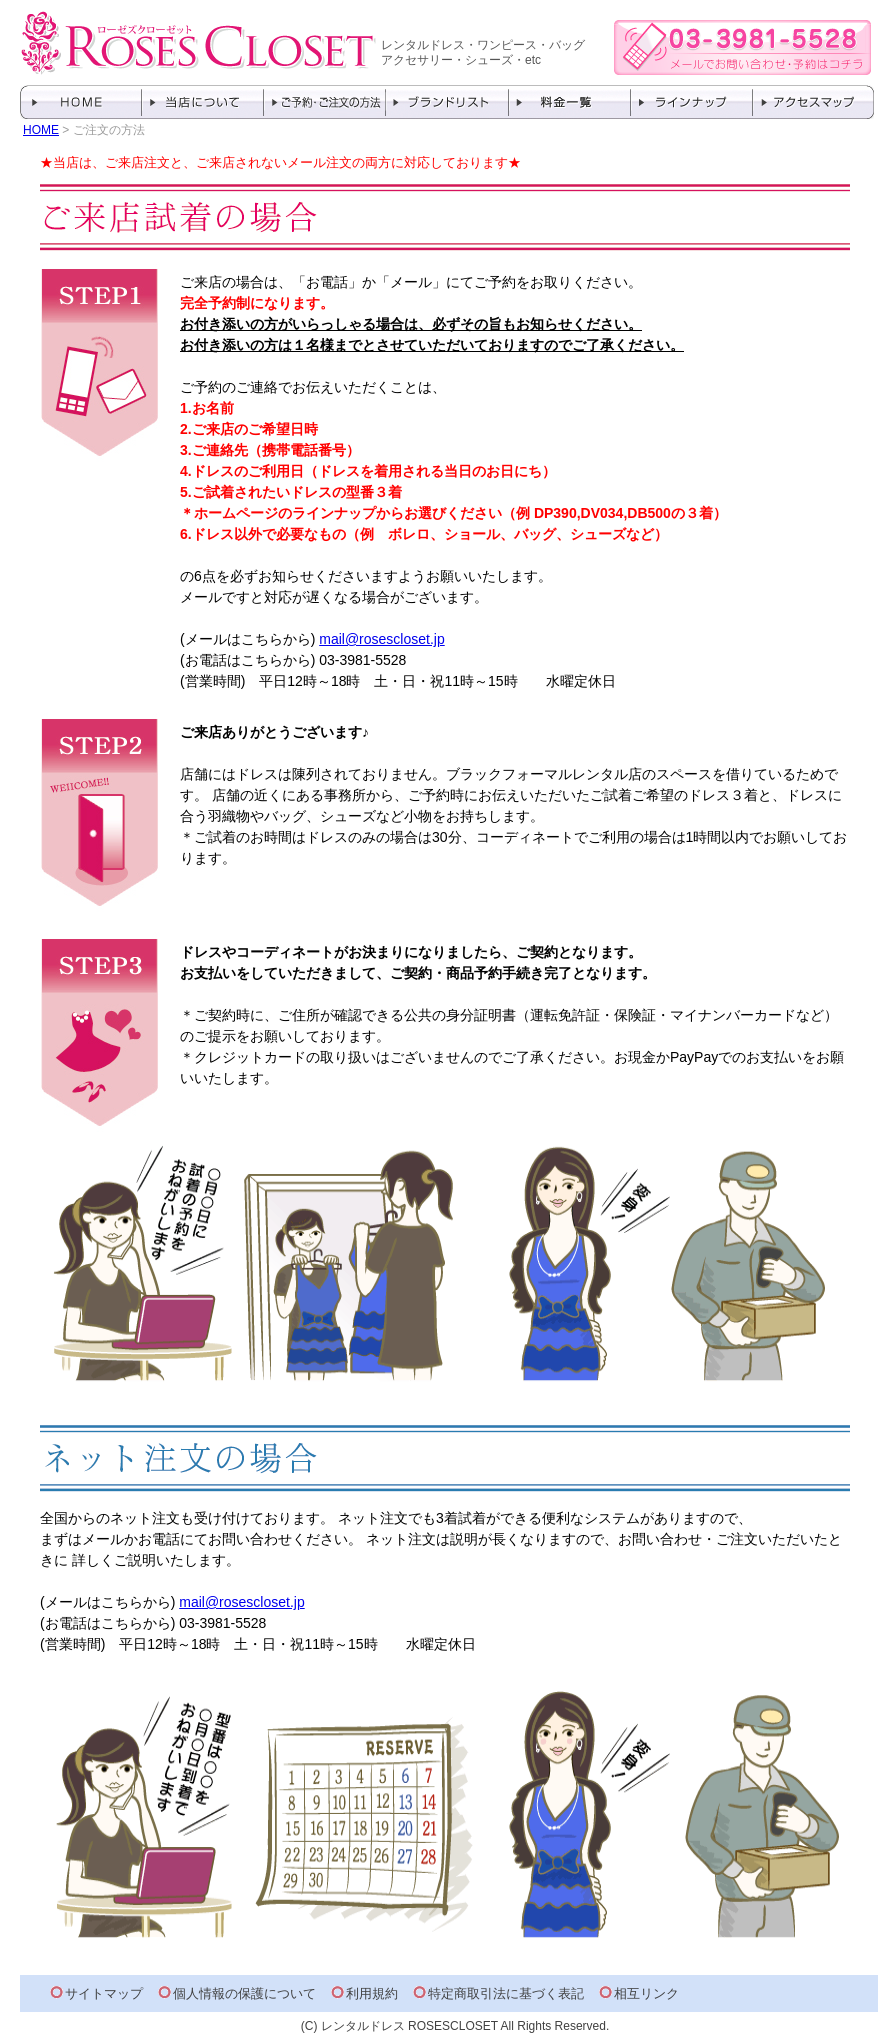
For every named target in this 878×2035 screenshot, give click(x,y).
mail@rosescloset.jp (381, 639)
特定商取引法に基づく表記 (506, 1993)
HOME (41, 130)
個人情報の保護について (244, 1993)
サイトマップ (104, 1993)
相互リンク (646, 1993)
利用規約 (372, 1993)
